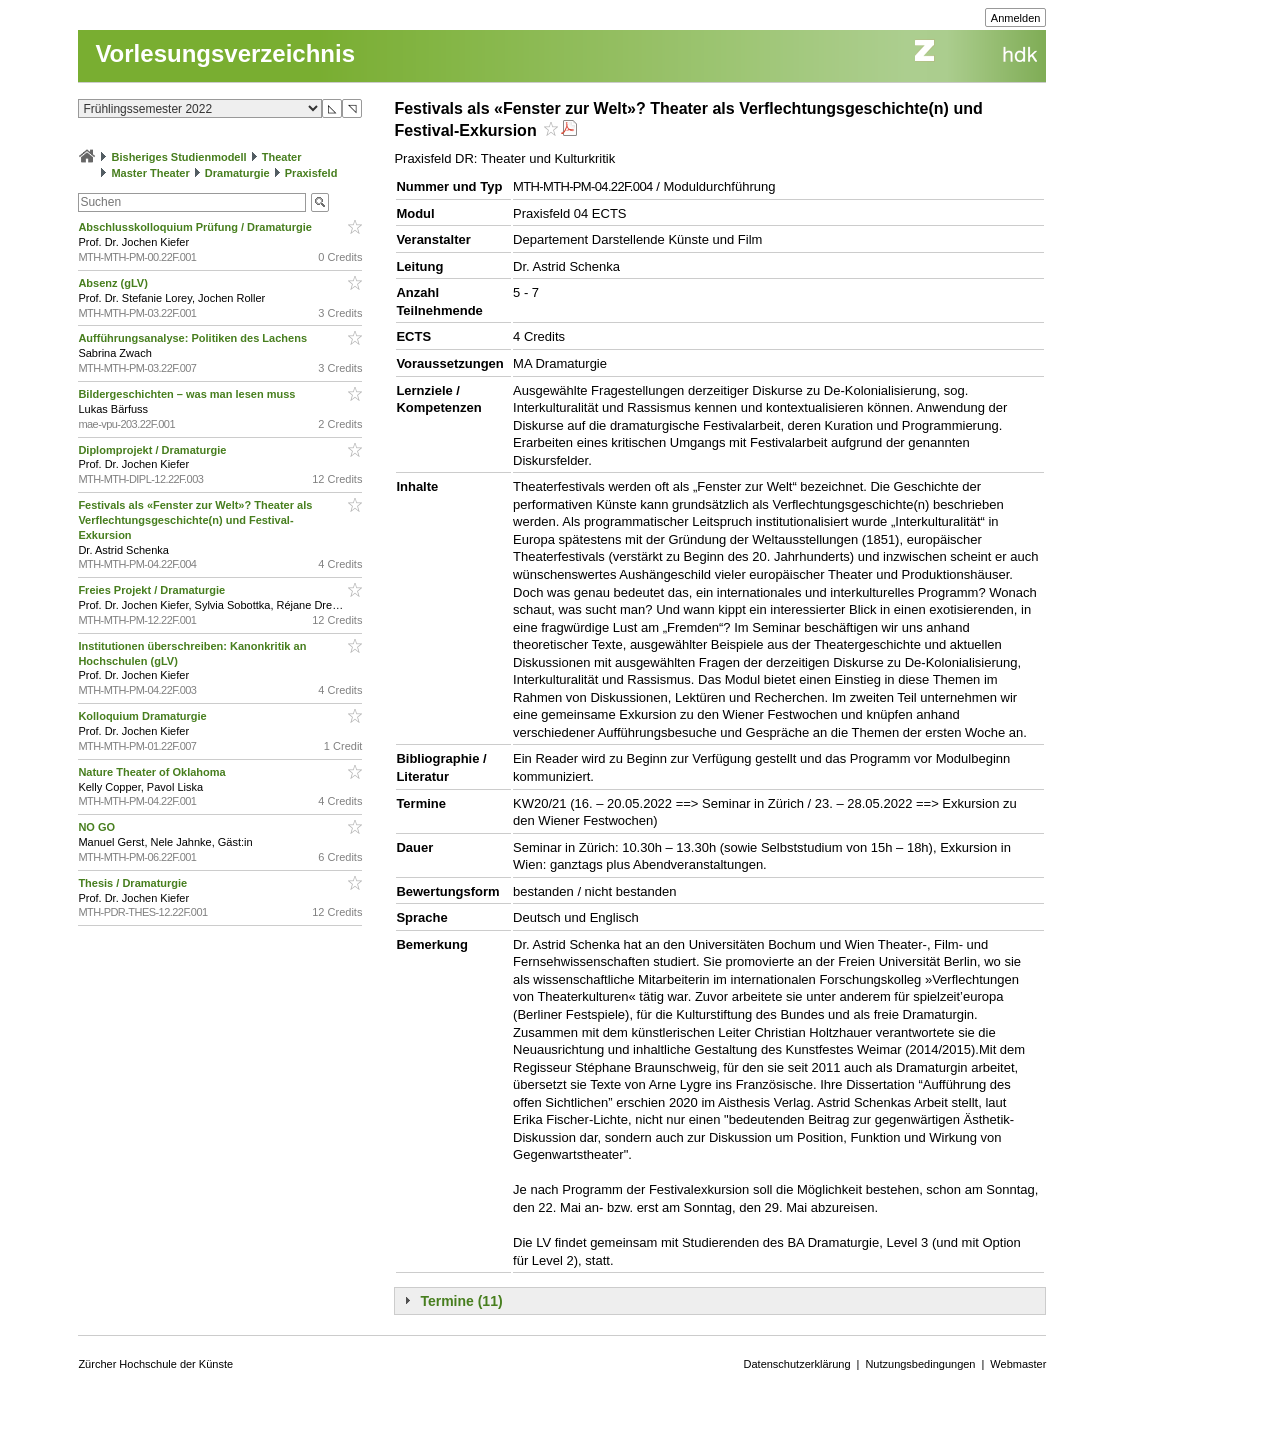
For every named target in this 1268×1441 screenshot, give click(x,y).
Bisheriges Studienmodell (179, 157)
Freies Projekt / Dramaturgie (153, 590)
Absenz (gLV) (114, 283)
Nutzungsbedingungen (920, 1364)
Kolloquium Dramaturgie (143, 716)
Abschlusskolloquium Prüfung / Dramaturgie (196, 227)
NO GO (98, 827)
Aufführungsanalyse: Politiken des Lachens (194, 338)
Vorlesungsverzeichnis (225, 53)
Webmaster (1018, 1364)
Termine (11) (461, 1301)
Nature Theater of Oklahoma (153, 772)
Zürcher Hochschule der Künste (155, 1364)
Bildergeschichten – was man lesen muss (188, 394)
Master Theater (150, 173)
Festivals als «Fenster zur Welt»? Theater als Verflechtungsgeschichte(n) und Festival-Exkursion (195, 520)
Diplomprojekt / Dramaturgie (153, 450)
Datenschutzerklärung (797, 1364)
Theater (282, 157)
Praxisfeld (311, 173)
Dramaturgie (237, 173)
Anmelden (1016, 18)
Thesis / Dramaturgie (134, 883)
